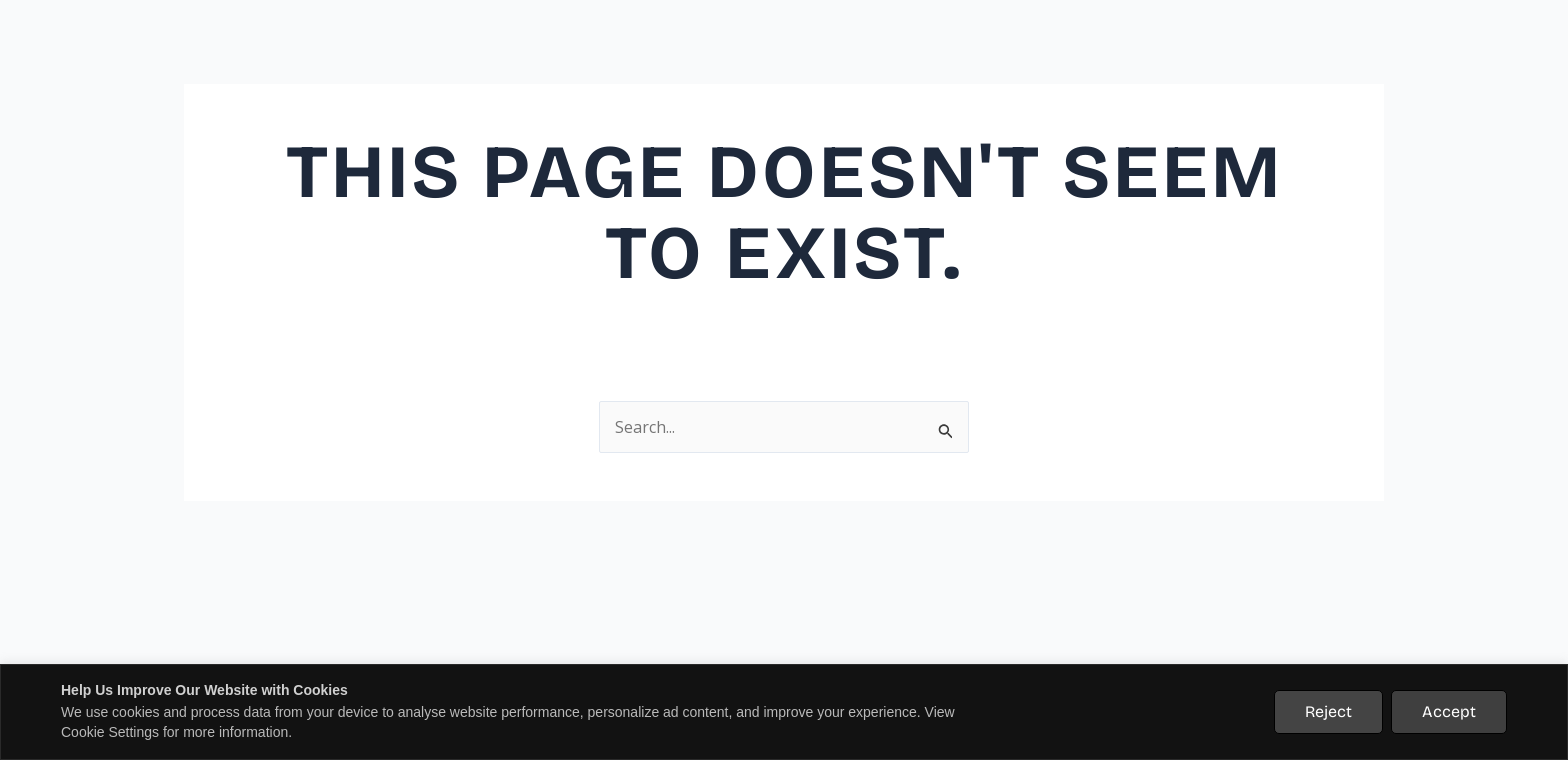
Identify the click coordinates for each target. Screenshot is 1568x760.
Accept (1449, 711)
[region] (784, 712)
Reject (1328, 711)
